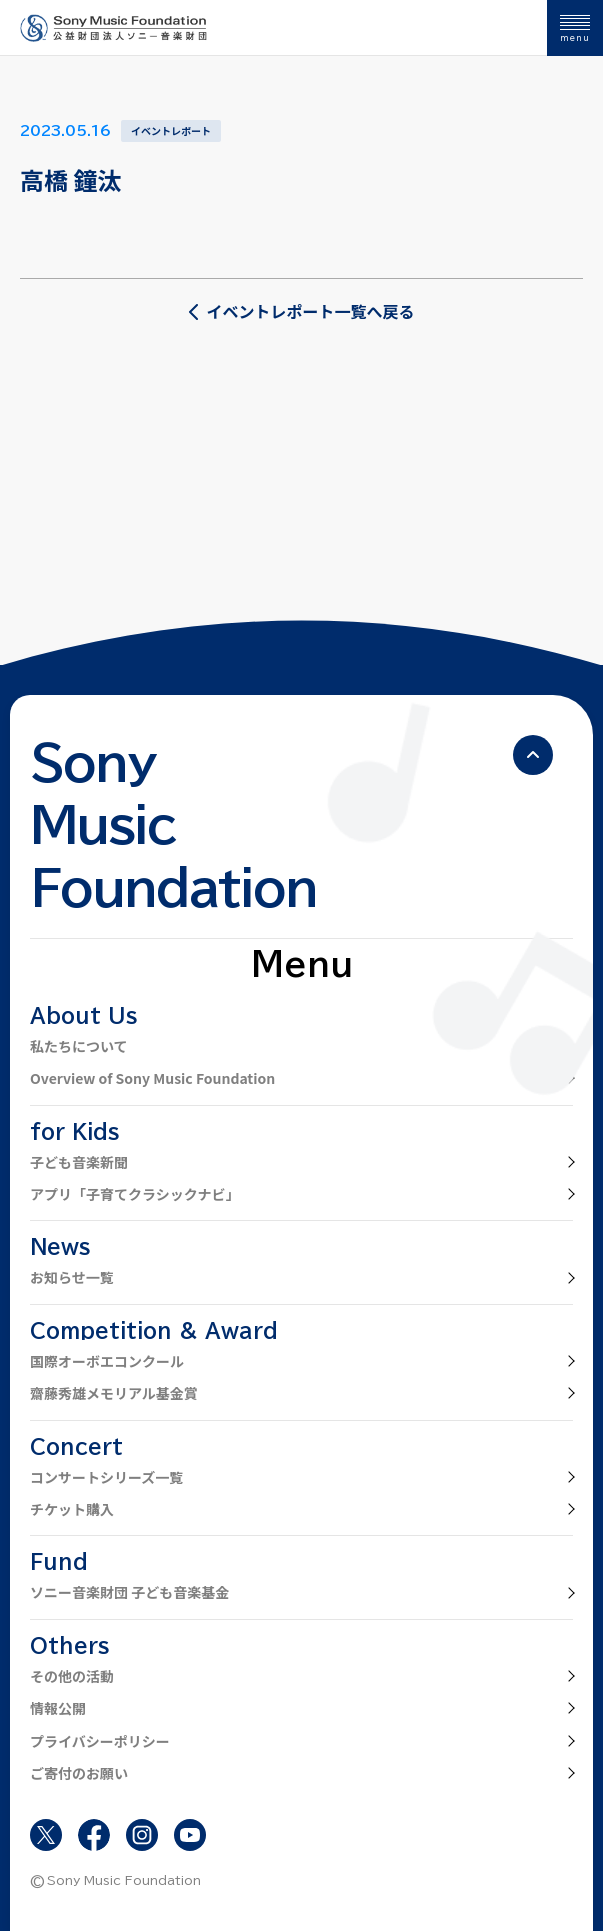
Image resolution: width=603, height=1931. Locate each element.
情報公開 (58, 1708)
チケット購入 (72, 1509)
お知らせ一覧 (72, 1277)
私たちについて (79, 1046)
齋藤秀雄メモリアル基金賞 (114, 1393)
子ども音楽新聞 (79, 1162)
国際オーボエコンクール (107, 1361)
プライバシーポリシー (100, 1741)
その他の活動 (72, 1676)
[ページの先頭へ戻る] (533, 755)
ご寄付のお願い (79, 1773)
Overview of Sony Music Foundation (152, 1078)
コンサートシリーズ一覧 (106, 1477)
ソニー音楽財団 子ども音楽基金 (129, 1592)
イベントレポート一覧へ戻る (301, 311)
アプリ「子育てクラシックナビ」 (135, 1194)
